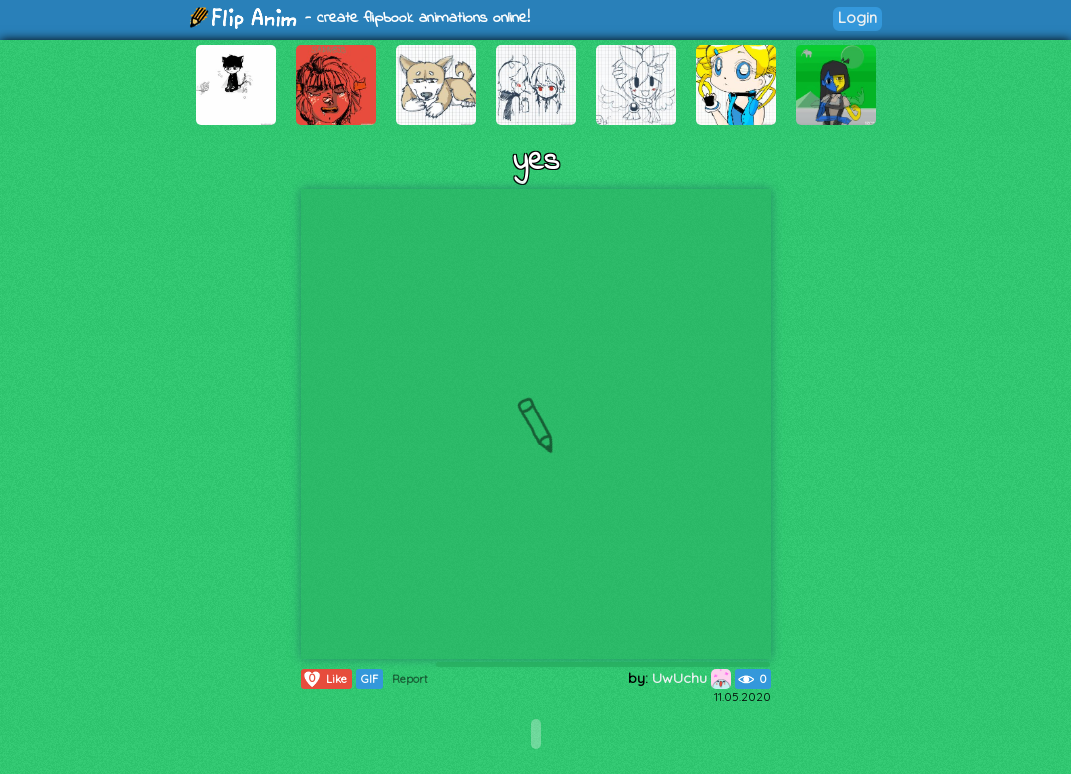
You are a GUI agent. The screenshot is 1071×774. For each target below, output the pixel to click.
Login (857, 17)
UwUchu (691, 678)
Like (324, 679)
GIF (369, 679)
